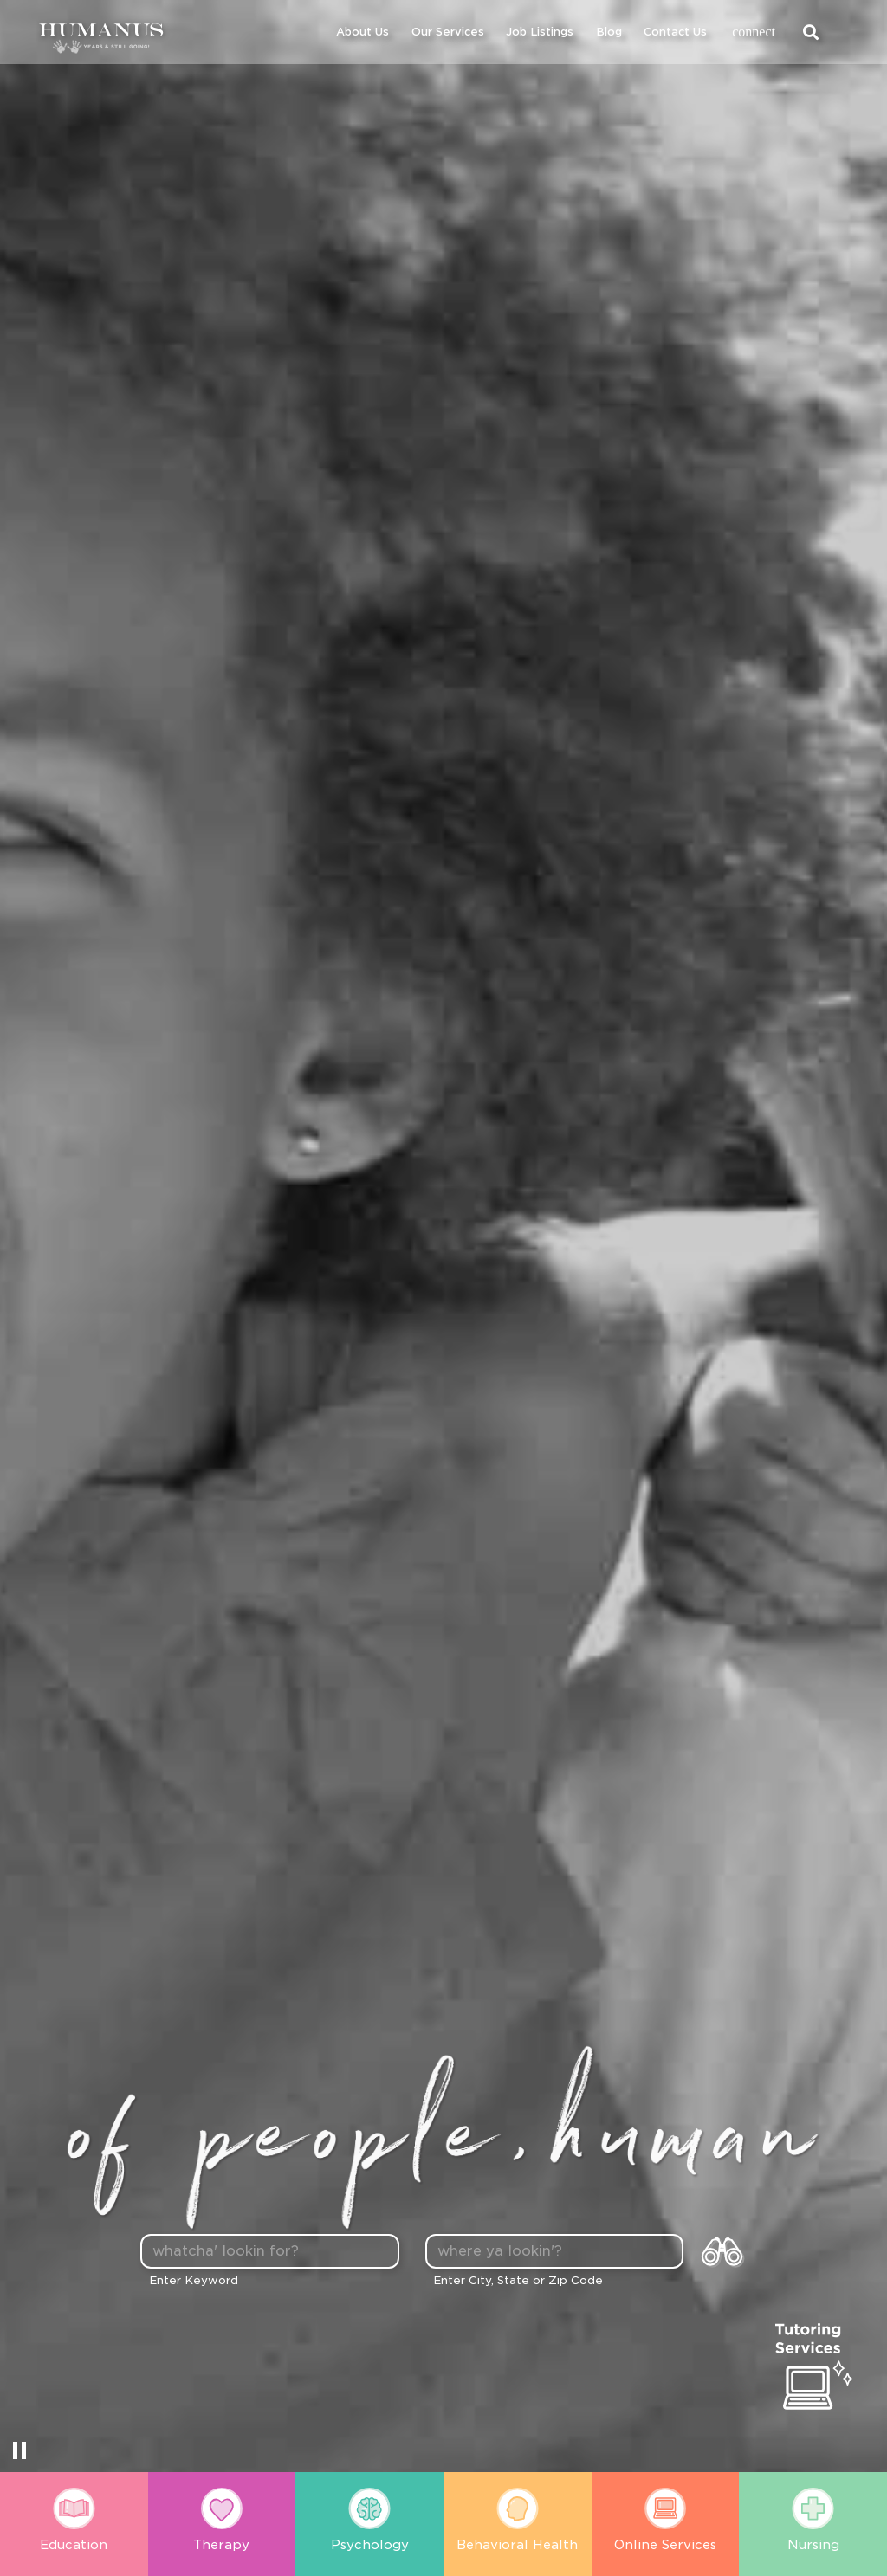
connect (753, 31)
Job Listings (539, 31)
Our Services (447, 31)
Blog (609, 31)
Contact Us (675, 31)
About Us (362, 31)
